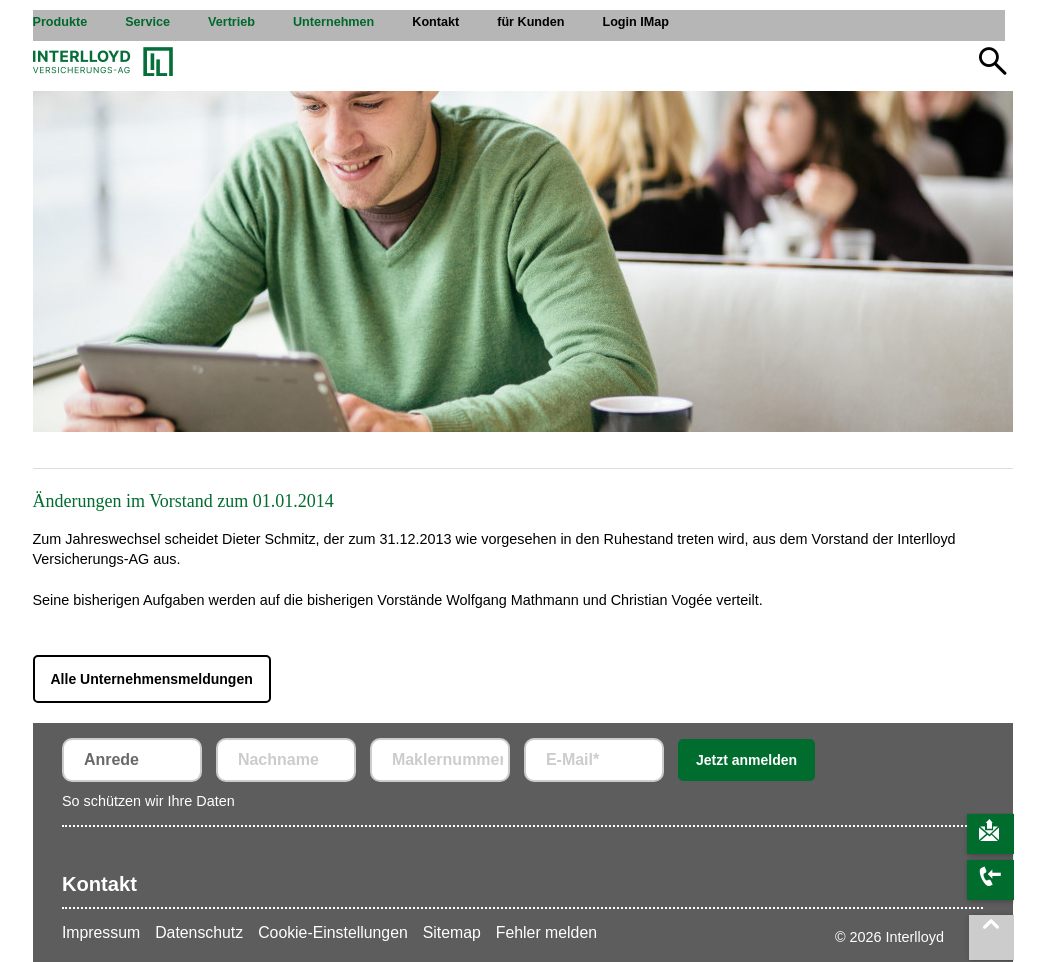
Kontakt (99, 884)
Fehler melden (546, 932)
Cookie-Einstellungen (333, 932)
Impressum (101, 932)
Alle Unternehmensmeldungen (152, 679)
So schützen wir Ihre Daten (148, 801)
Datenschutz (199, 932)
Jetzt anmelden (746, 760)
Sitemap (452, 932)
